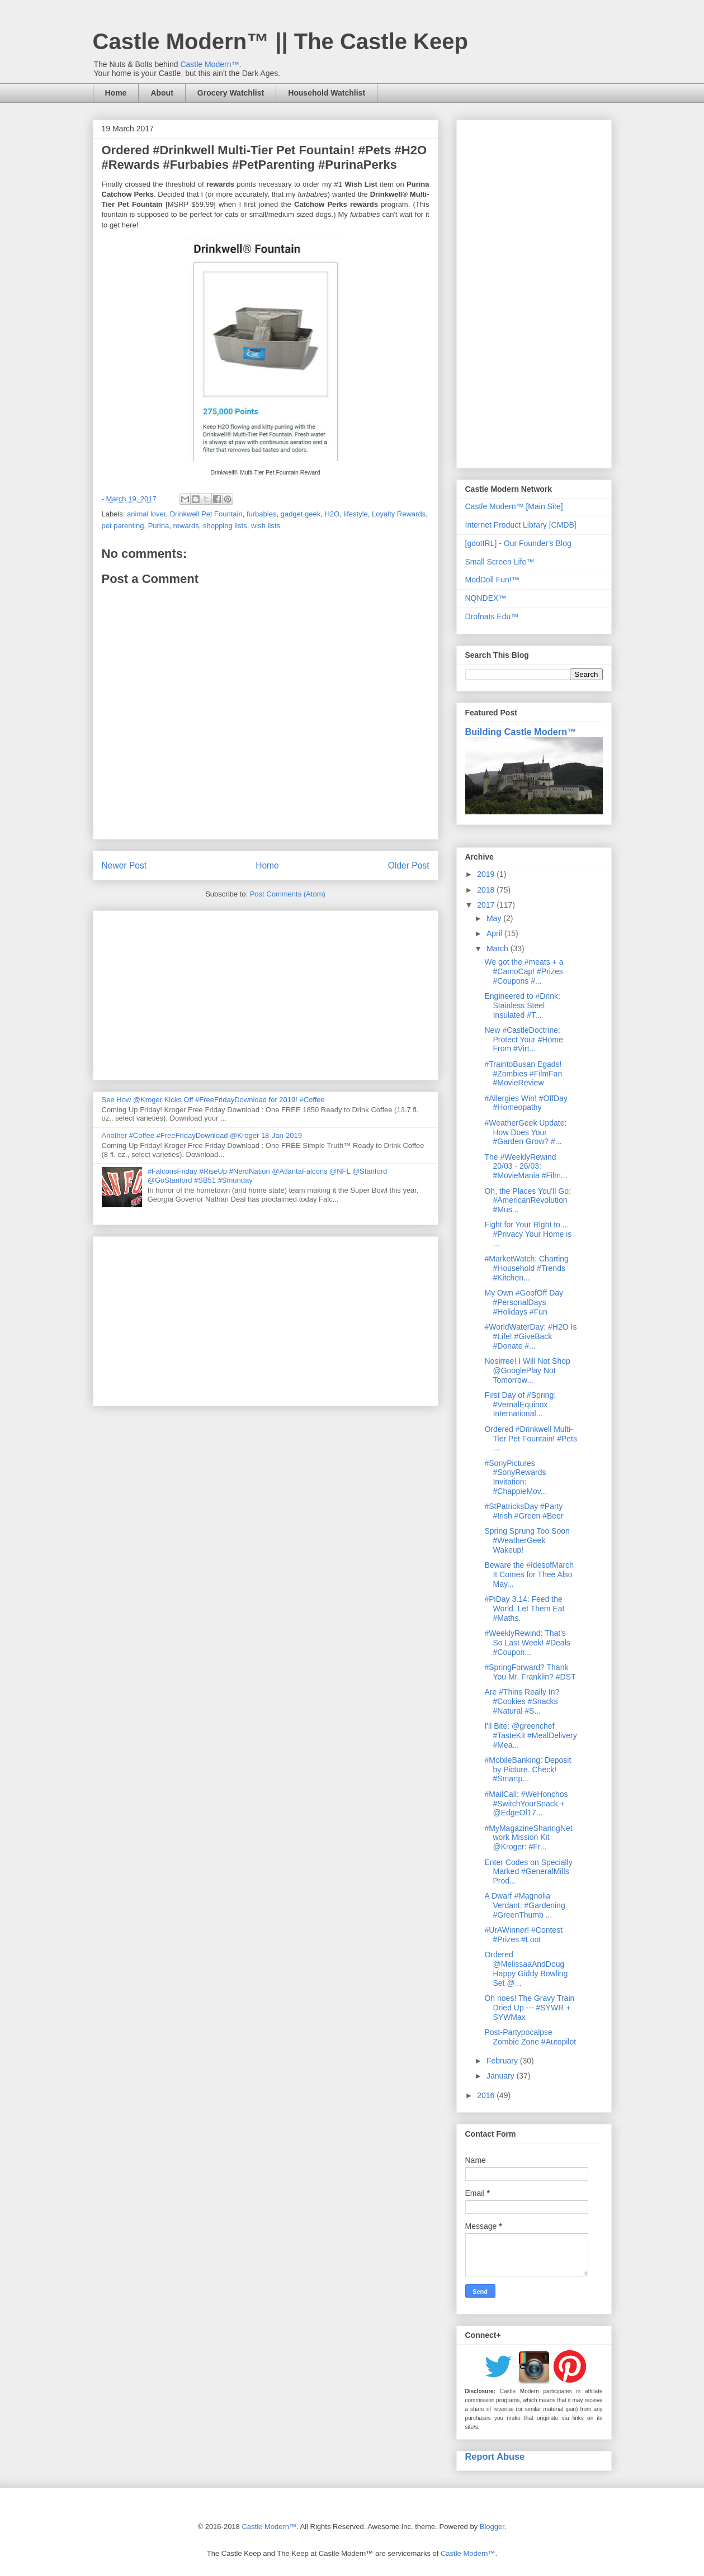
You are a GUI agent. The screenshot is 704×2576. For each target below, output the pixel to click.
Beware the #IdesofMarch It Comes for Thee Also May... (529, 1574)
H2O (331, 514)
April (495, 933)
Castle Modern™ (209, 64)
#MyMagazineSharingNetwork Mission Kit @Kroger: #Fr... (528, 1838)
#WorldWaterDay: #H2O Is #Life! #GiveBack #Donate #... (530, 1336)
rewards (186, 525)
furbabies (261, 514)
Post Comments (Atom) (287, 894)
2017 (487, 904)
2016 (487, 2095)
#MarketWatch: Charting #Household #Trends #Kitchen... (526, 1268)
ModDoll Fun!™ (492, 579)
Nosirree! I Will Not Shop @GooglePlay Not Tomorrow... (527, 1370)
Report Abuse (495, 2456)
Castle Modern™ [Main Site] (514, 506)
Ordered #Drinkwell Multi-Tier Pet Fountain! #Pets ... (530, 1439)
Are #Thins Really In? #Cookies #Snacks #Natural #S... (521, 1701)
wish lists (265, 525)
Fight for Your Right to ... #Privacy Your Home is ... (527, 1234)
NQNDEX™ (486, 598)
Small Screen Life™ (500, 561)
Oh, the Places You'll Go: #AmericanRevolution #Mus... (527, 1201)
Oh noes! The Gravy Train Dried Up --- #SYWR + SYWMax (529, 2008)
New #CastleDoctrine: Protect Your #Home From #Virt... (523, 1040)
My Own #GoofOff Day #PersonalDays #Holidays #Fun (523, 1302)
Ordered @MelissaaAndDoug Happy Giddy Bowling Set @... (526, 1968)
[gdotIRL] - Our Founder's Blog (518, 543)
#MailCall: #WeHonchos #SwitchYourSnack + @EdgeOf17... (526, 1804)
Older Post (408, 865)
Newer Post (124, 865)
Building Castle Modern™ (521, 732)
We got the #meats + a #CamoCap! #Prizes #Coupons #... (523, 971)
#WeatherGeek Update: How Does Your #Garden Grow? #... (525, 1132)
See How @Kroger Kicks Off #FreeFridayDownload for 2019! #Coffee (213, 1099)
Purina (158, 525)
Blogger (492, 2526)
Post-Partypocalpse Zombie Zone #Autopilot (530, 2037)
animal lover (146, 514)
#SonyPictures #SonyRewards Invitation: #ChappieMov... (515, 1477)
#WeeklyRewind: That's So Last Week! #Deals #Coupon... (527, 1643)
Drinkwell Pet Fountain (206, 514)
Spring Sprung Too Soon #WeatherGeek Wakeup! (526, 1540)
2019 (487, 874)
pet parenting (123, 525)
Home (116, 92)
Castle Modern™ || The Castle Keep (280, 41)
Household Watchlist (326, 92)
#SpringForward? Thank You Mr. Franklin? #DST (529, 1672)
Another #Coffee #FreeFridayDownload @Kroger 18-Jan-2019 (202, 1135)
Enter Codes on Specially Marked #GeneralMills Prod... (528, 1872)
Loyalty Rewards (399, 514)
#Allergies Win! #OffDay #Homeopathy (525, 1103)
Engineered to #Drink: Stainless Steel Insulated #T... (522, 1005)
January (501, 2075)
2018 (487, 889)
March (498, 948)
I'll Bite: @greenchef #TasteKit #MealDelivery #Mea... (530, 1735)
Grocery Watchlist (230, 92)
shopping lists (225, 525)
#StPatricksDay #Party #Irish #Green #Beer (523, 1511)
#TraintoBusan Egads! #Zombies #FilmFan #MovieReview (523, 1074)
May (494, 918)
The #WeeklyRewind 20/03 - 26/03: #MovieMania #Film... (525, 1166)
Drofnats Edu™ (492, 616)
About (161, 92)
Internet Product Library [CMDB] (521, 524)
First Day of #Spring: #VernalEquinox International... (520, 1405)
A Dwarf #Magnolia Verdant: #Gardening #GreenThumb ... (524, 1905)
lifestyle (355, 514)
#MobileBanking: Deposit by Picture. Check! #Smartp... (527, 1769)
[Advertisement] (265, 993)
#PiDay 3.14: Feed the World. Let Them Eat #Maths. (524, 1609)
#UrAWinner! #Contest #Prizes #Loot (523, 1934)
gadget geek (301, 514)
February (503, 2060)
